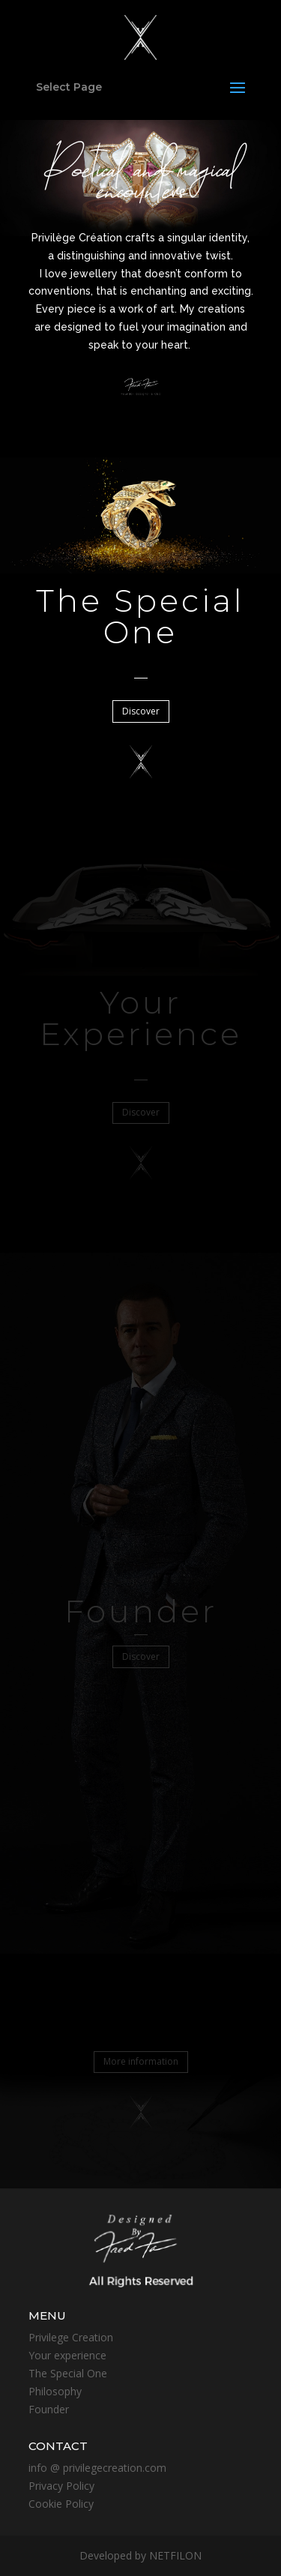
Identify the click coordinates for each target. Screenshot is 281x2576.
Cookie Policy (61, 2504)
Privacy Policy (61, 2486)
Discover (141, 711)
